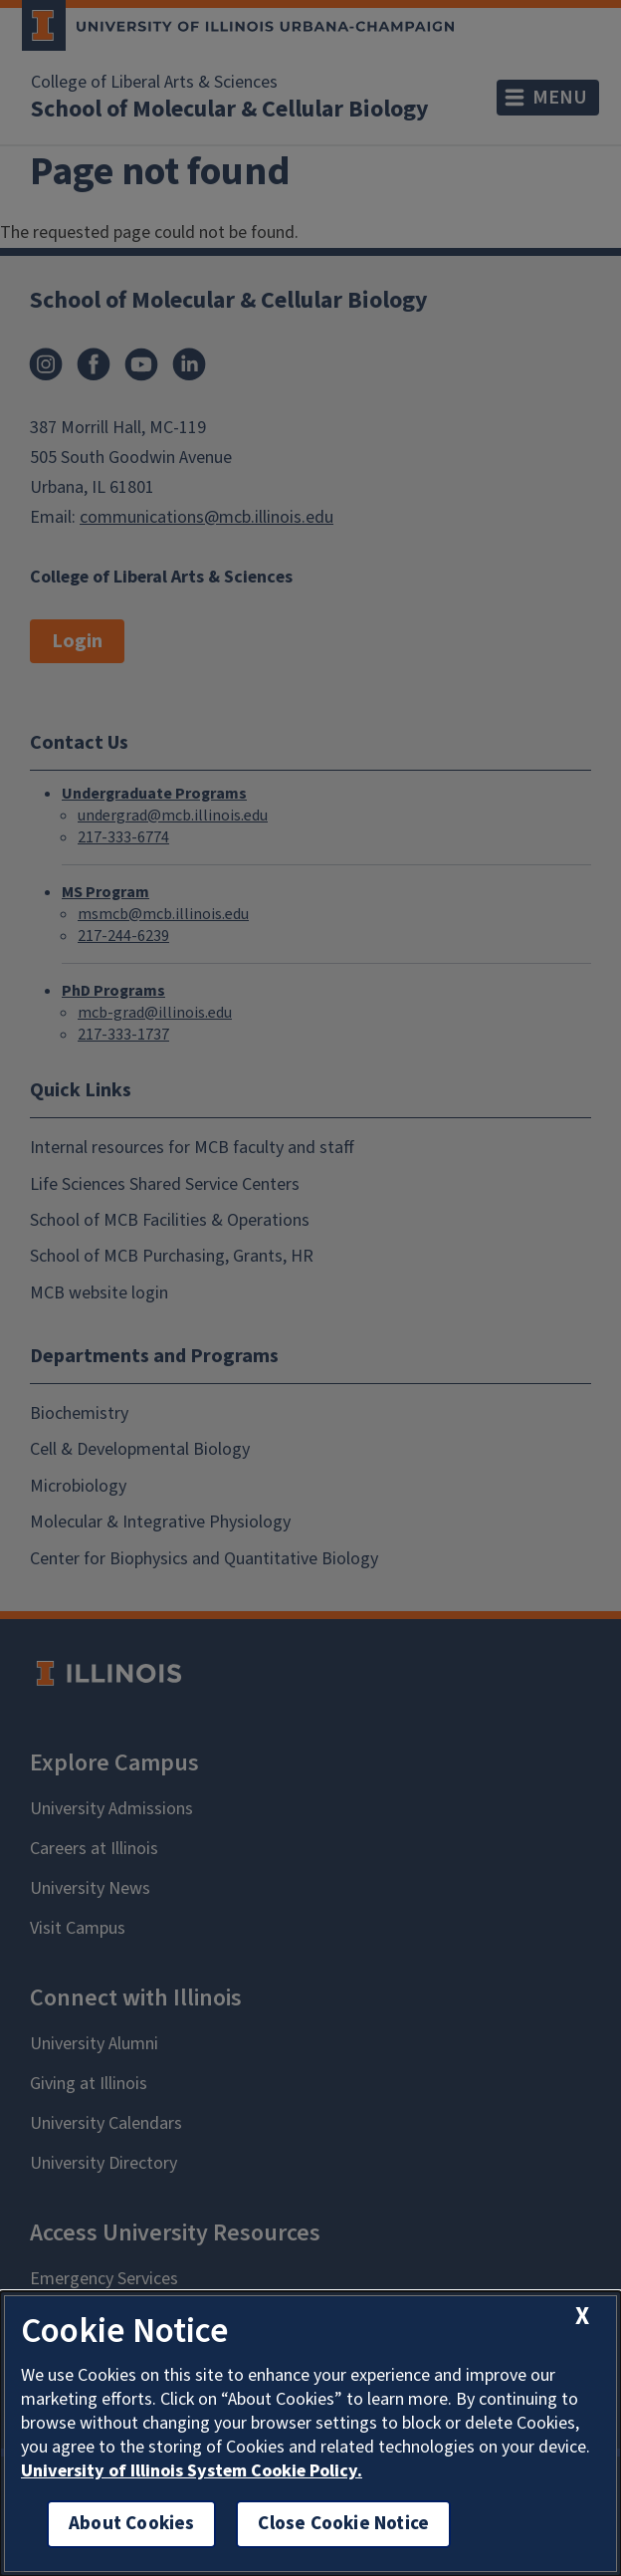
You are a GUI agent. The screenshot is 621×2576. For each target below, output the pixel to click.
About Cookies (131, 2523)
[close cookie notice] (582, 2316)
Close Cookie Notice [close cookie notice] (343, 2523)
